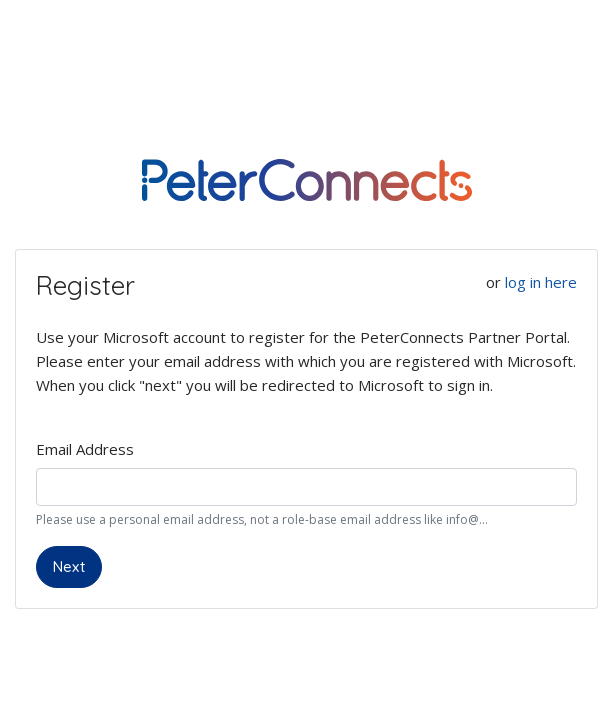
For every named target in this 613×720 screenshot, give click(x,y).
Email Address (85, 449)
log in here (541, 282)
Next (69, 566)
